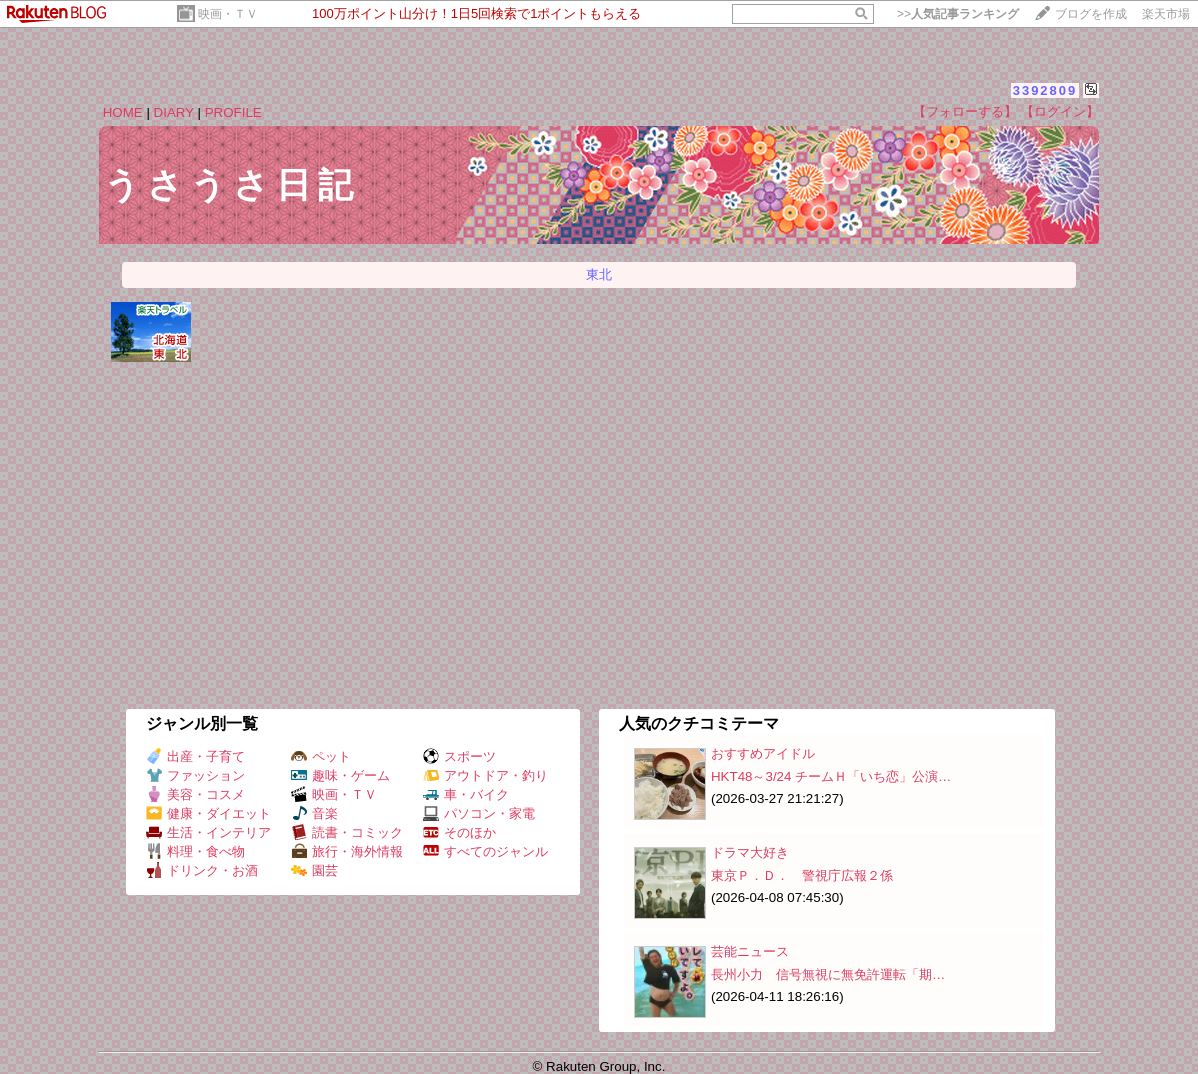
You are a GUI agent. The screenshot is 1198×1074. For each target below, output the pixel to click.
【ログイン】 (1060, 111)
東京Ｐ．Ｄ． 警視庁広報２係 (802, 875)
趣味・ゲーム (340, 775)
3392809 (1045, 90)
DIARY (174, 112)
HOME (123, 112)
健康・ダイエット (208, 813)
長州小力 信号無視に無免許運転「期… (828, 974)
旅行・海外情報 (347, 851)
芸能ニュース (750, 951)
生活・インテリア (208, 832)
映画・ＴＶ (228, 14)
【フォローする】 (965, 111)
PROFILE (233, 112)
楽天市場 (1166, 14)
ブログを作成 (1091, 14)
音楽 (314, 813)
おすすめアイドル (763, 753)
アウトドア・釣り (485, 775)
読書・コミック (347, 832)
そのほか (459, 832)
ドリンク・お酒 (202, 870)
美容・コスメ (195, 794)
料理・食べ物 (195, 851)
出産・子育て (195, 756)
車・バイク (466, 794)
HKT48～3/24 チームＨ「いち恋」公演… (831, 776)
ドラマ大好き (750, 852)
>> (958, 14)
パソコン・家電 (479, 813)
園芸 (314, 870)
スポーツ (459, 756)
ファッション (195, 775)
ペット (321, 756)
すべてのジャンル (485, 851)
